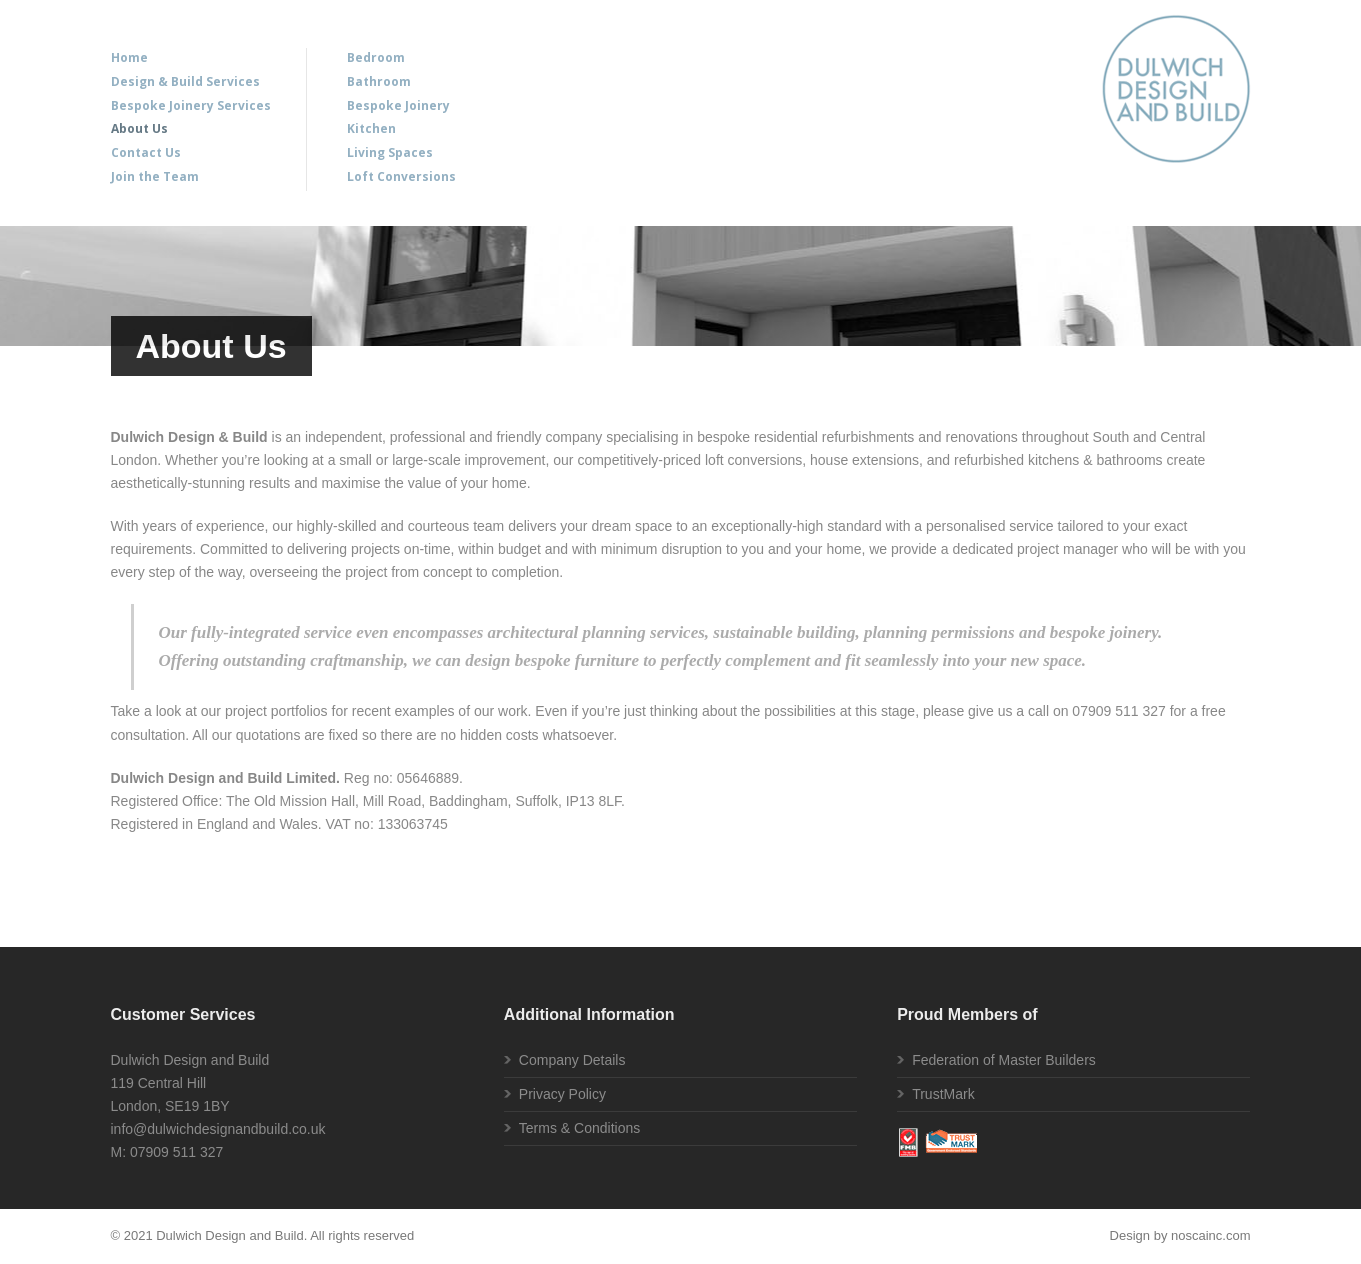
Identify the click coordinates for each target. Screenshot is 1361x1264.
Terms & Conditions (579, 1128)
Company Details (572, 1060)
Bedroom (376, 57)
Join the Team (155, 176)
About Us (139, 128)
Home (129, 57)
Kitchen (371, 128)
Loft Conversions (401, 176)
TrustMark (943, 1094)
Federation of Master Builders (1004, 1060)
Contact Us (146, 152)
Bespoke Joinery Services (191, 105)
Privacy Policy (562, 1094)
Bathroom (379, 81)
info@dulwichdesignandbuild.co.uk (218, 1129)
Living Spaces (390, 152)
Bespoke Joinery (398, 105)
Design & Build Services (185, 81)
